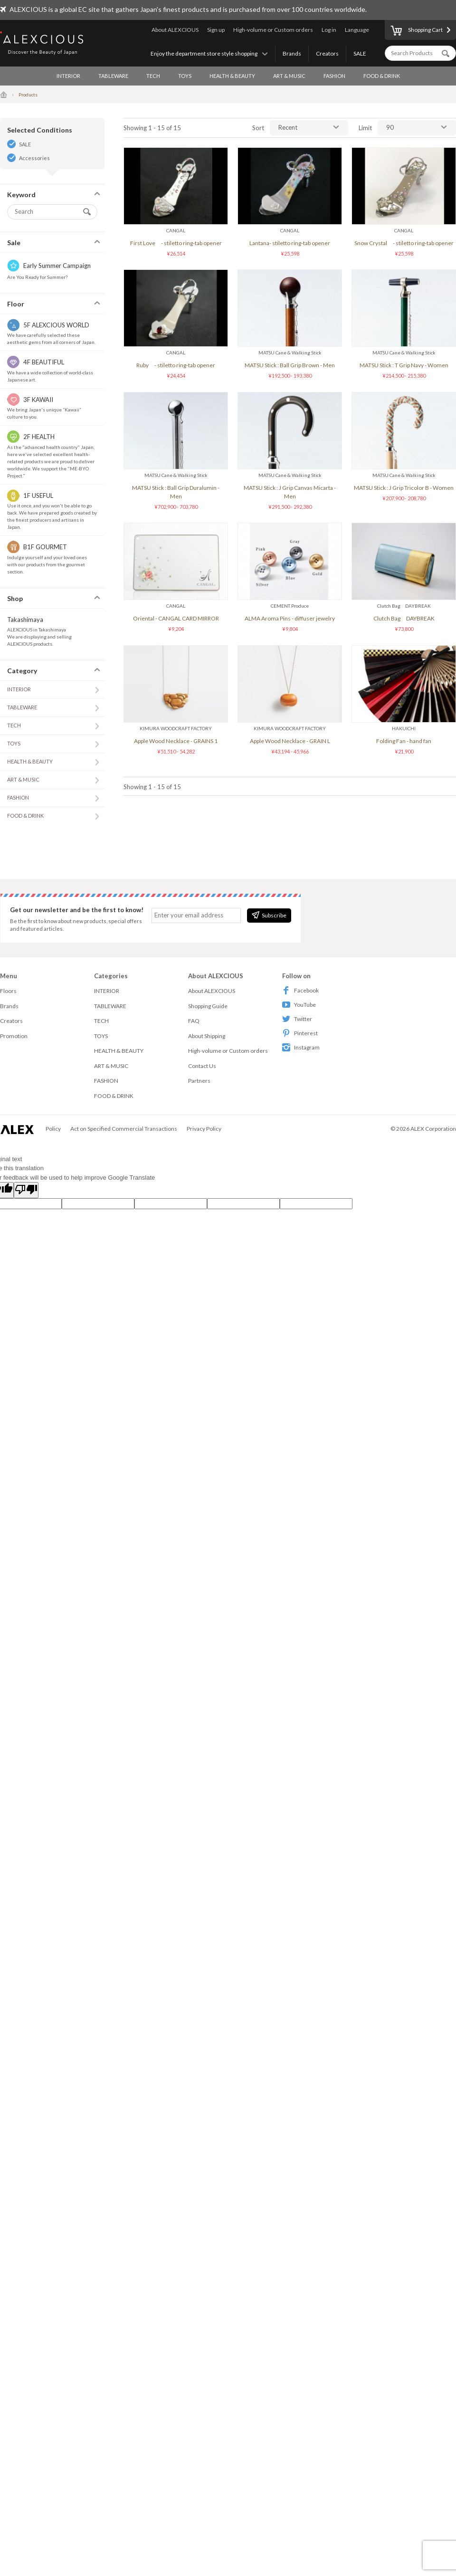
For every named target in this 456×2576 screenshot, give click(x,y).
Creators (327, 53)
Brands (292, 53)
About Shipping (206, 1036)
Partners (199, 1080)
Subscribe (269, 915)
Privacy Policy (204, 1128)
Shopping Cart (416, 31)
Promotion (14, 1036)
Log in (329, 29)
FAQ (194, 1020)
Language (357, 29)
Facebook (300, 990)
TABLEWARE (113, 76)
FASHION (334, 76)
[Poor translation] (26, 1190)
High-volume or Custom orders (273, 29)
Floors (8, 990)
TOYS (184, 76)
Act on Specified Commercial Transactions (123, 1128)
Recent (287, 127)
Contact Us (202, 1065)
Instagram (301, 1047)
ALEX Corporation (433, 1128)
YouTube (299, 1005)
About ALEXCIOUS (175, 29)
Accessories (34, 158)
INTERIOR (68, 76)
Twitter (297, 1019)
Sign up (216, 29)
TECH (153, 76)
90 (390, 127)
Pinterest (300, 1033)
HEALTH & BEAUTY (232, 76)
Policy (53, 1128)
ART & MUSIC (289, 76)
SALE (359, 53)
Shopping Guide (208, 1006)
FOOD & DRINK (381, 76)
